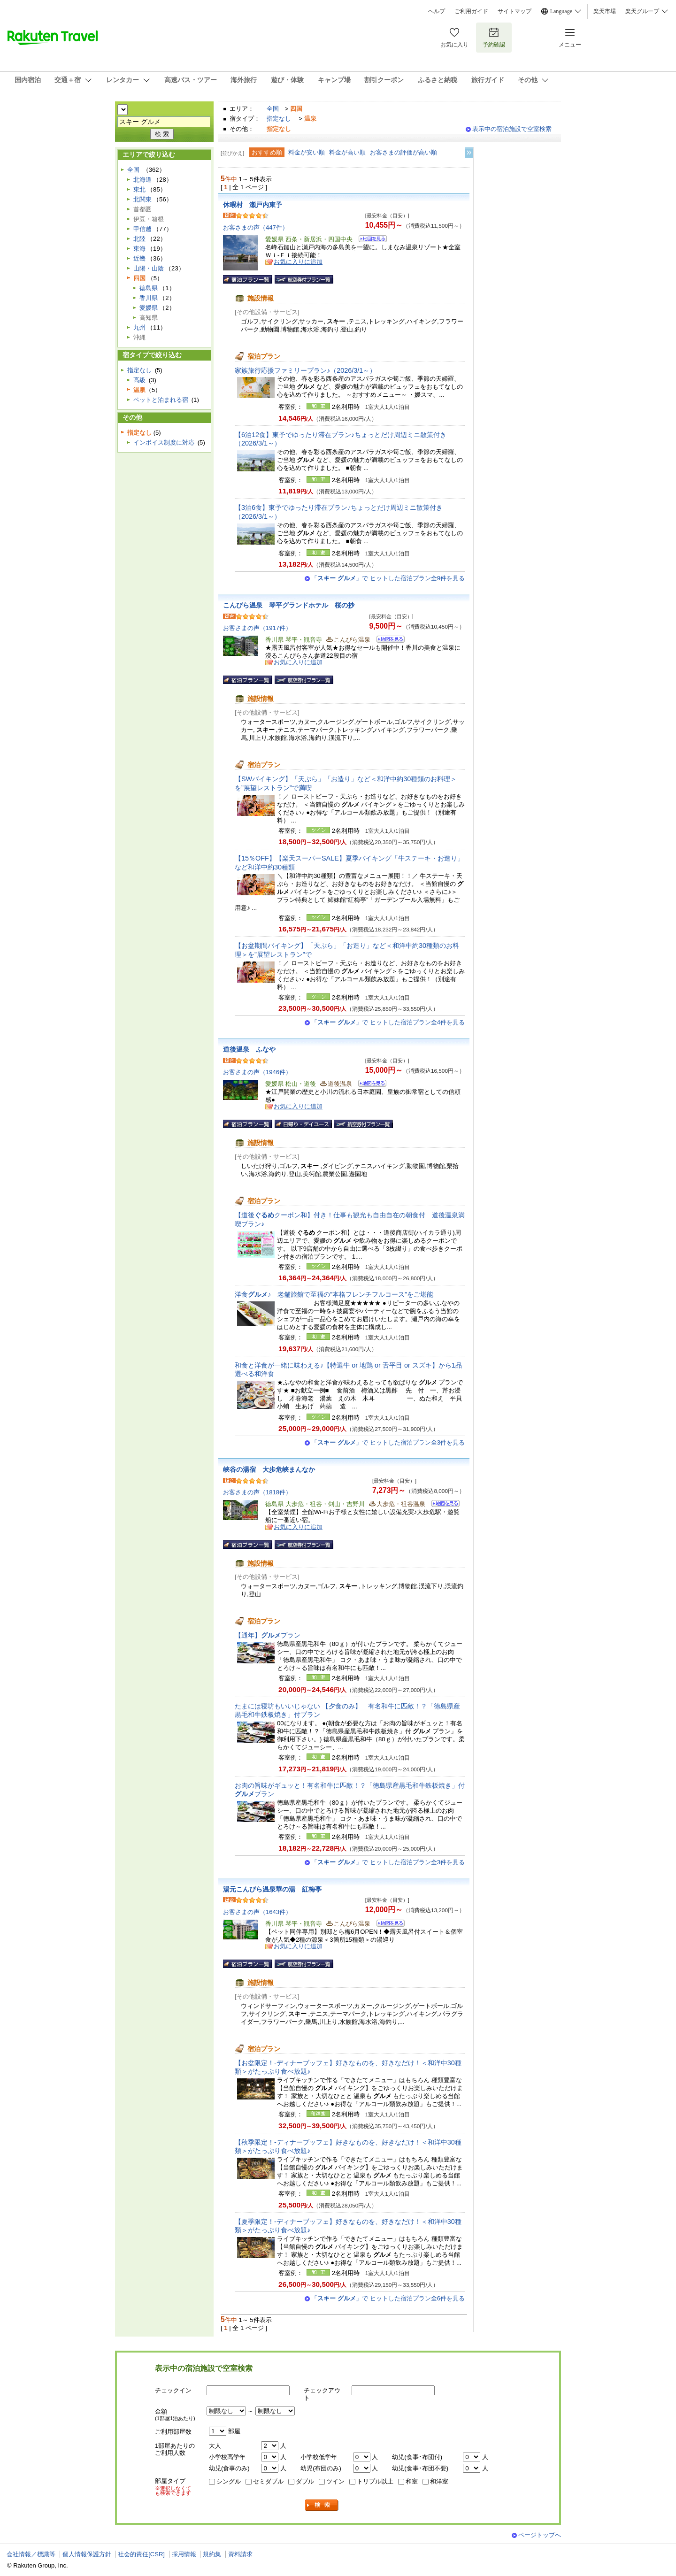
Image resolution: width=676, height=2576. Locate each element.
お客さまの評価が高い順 (403, 152)
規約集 (212, 2554)
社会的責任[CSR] (141, 2554)
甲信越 (142, 228)
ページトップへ (539, 2534)
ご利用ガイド (471, 11)
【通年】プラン (267, 1635)
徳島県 (148, 288)
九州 (139, 327)
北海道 (142, 179)
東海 (139, 248)
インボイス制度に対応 (163, 442)
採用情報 (184, 2554)
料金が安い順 (306, 152)
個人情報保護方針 (86, 2554)
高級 (139, 380)
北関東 (142, 199)
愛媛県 (148, 307)
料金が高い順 (347, 152)
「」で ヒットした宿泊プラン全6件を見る (388, 2298)
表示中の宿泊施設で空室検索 (512, 128)
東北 (139, 189)
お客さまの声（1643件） (257, 1911)
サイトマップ (514, 11)
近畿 (139, 258)
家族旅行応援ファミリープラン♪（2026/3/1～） (305, 370)
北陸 (139, 238)
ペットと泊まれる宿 (160, 399)
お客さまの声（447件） (255, 227)
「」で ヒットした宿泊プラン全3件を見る (388, 1442)
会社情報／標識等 (31, 2554)
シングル (228, 2481)
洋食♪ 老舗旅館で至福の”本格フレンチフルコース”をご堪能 (334, 1294)
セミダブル (268, 2481)
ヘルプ (436, 11)
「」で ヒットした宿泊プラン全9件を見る (388, 578)
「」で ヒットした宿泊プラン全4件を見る (388, 1022)
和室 (412, 2481)
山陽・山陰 (148, 268)
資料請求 (240, 2554)
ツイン (335, 2481)
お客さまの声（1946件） (257, 1072)
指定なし (279, 118)
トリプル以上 (375, 2481)
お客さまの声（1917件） (257, 627)
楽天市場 (604, 11)
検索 (322, 2505)
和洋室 (439, 2481)
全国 (273, 108)
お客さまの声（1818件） (257, 1492)
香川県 (148, 297)
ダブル (305, 2481)
